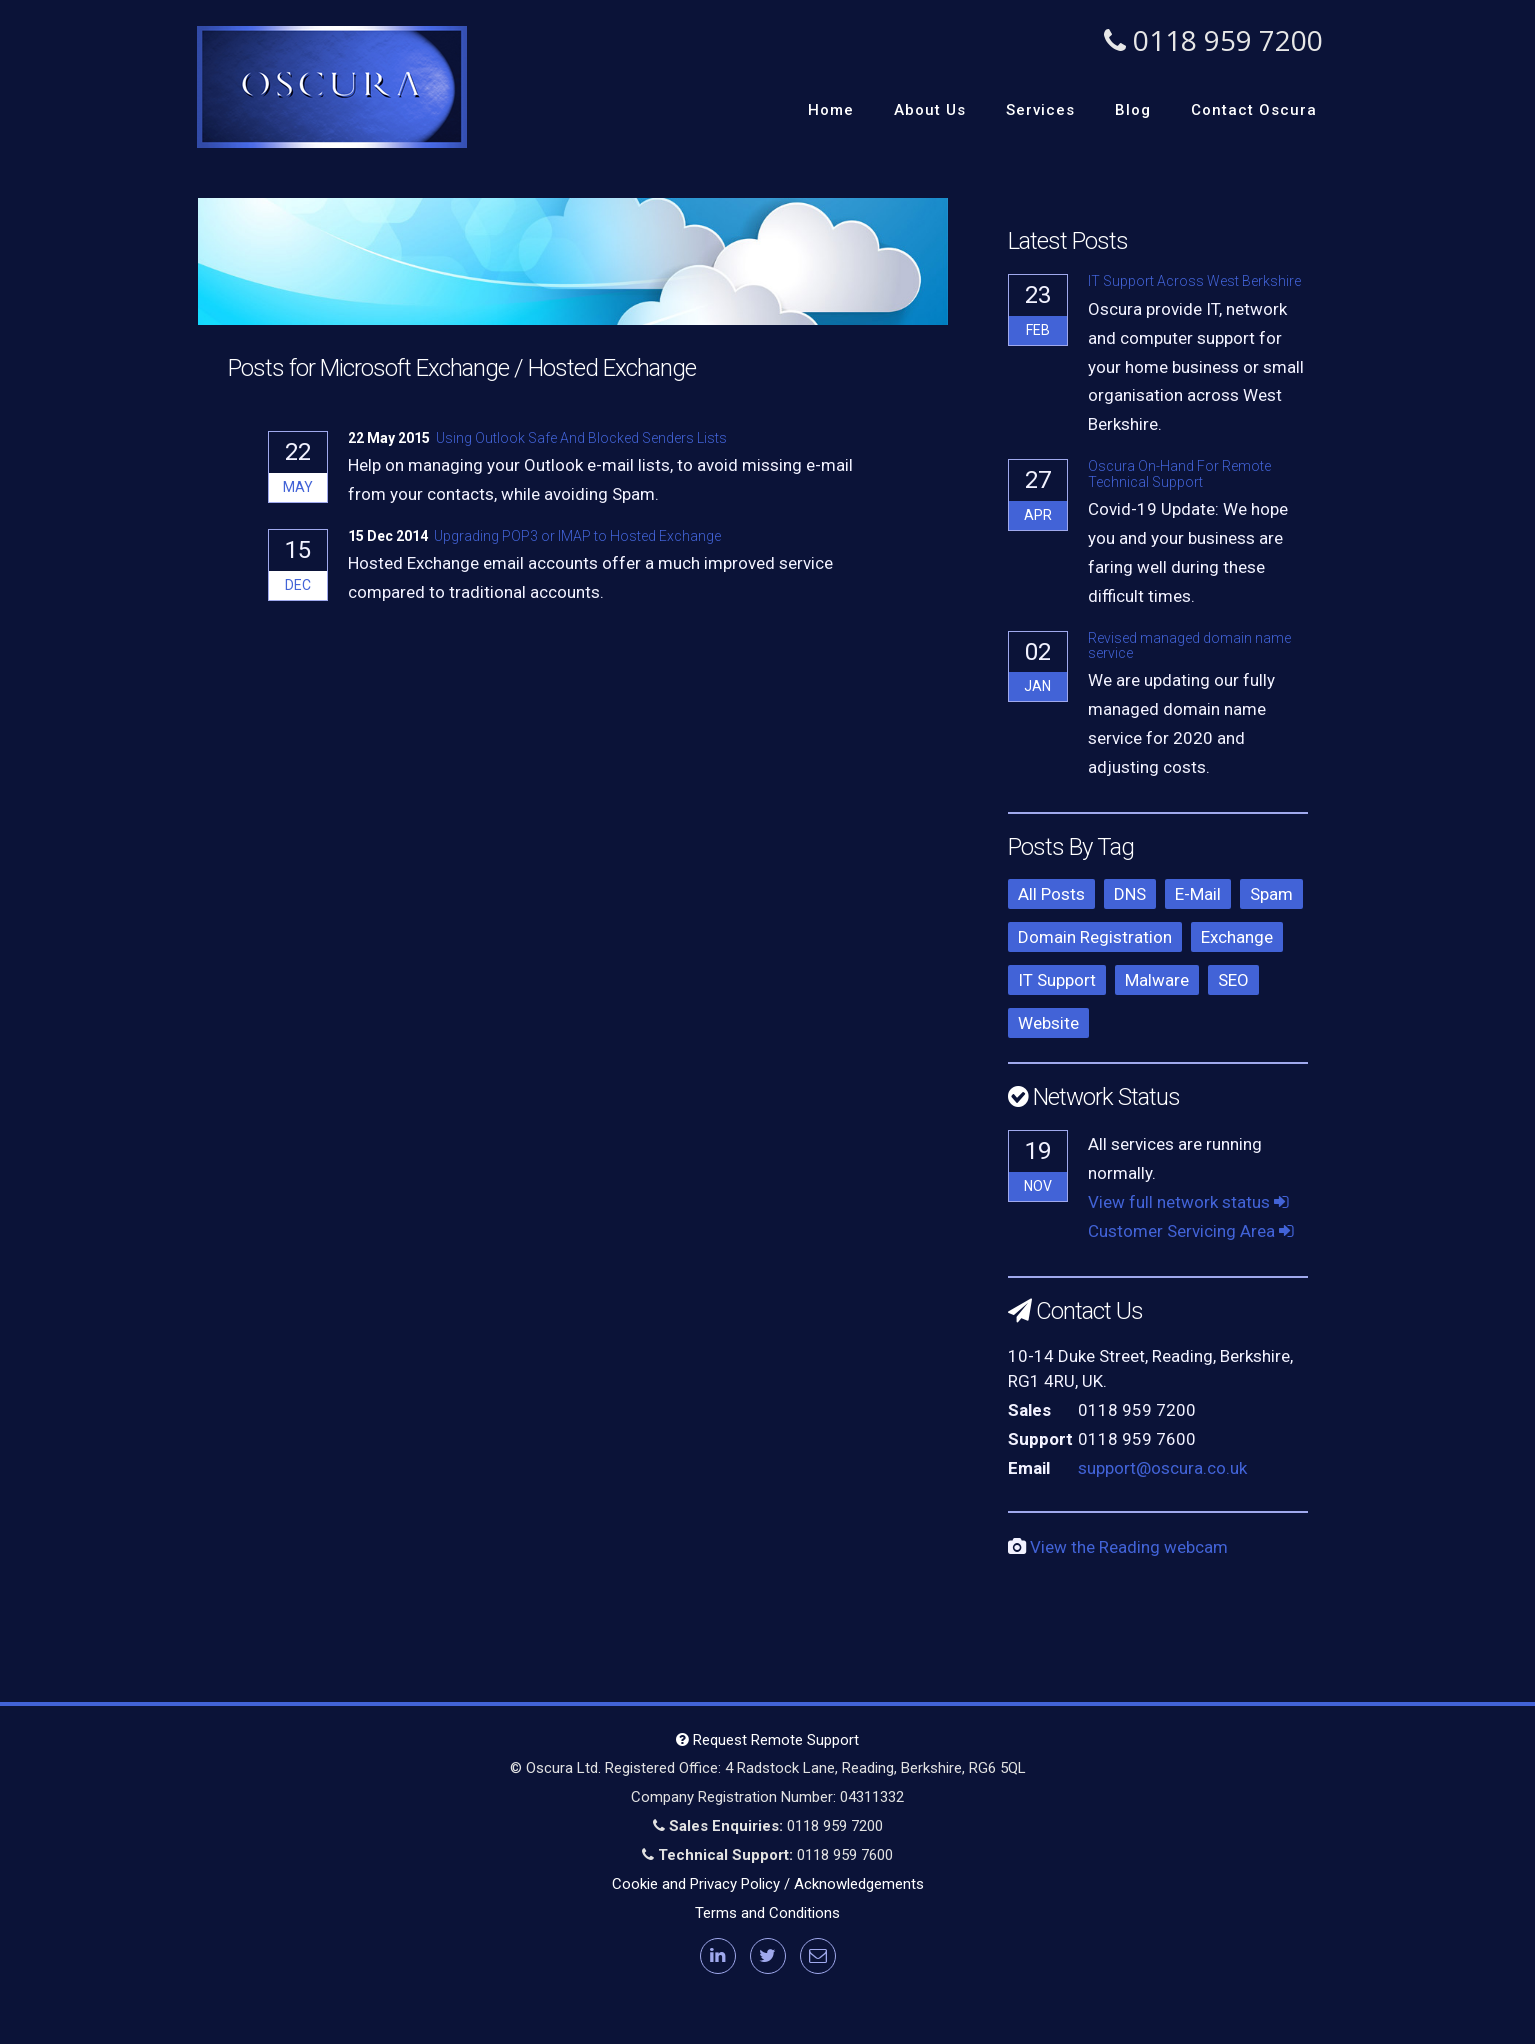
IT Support (1057, 980)
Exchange (1237, 937)
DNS (1130, 894)
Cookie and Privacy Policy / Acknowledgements (768, 1884)
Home (831, 110)
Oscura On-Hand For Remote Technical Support (1179, 473)
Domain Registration (1095, 937)
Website (1048, 1023)
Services (1040, 110)
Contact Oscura (1254, 110)
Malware (1157, 980)
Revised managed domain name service (1189, 645)
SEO (1233, 980)
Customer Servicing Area (1191, 1231)
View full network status (1188, 1202)
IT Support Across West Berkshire (1194, 281)
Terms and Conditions (767, 1913)
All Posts (1051, 894)
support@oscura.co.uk (1162, 1468)
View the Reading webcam (1129, 1547)
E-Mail (1198, 894)
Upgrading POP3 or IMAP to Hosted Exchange (577, 536)
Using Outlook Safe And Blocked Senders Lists (581, 438)
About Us (930, 110)
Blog (1133, 110)
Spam (1271, 894)
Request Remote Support (767, 1740)
